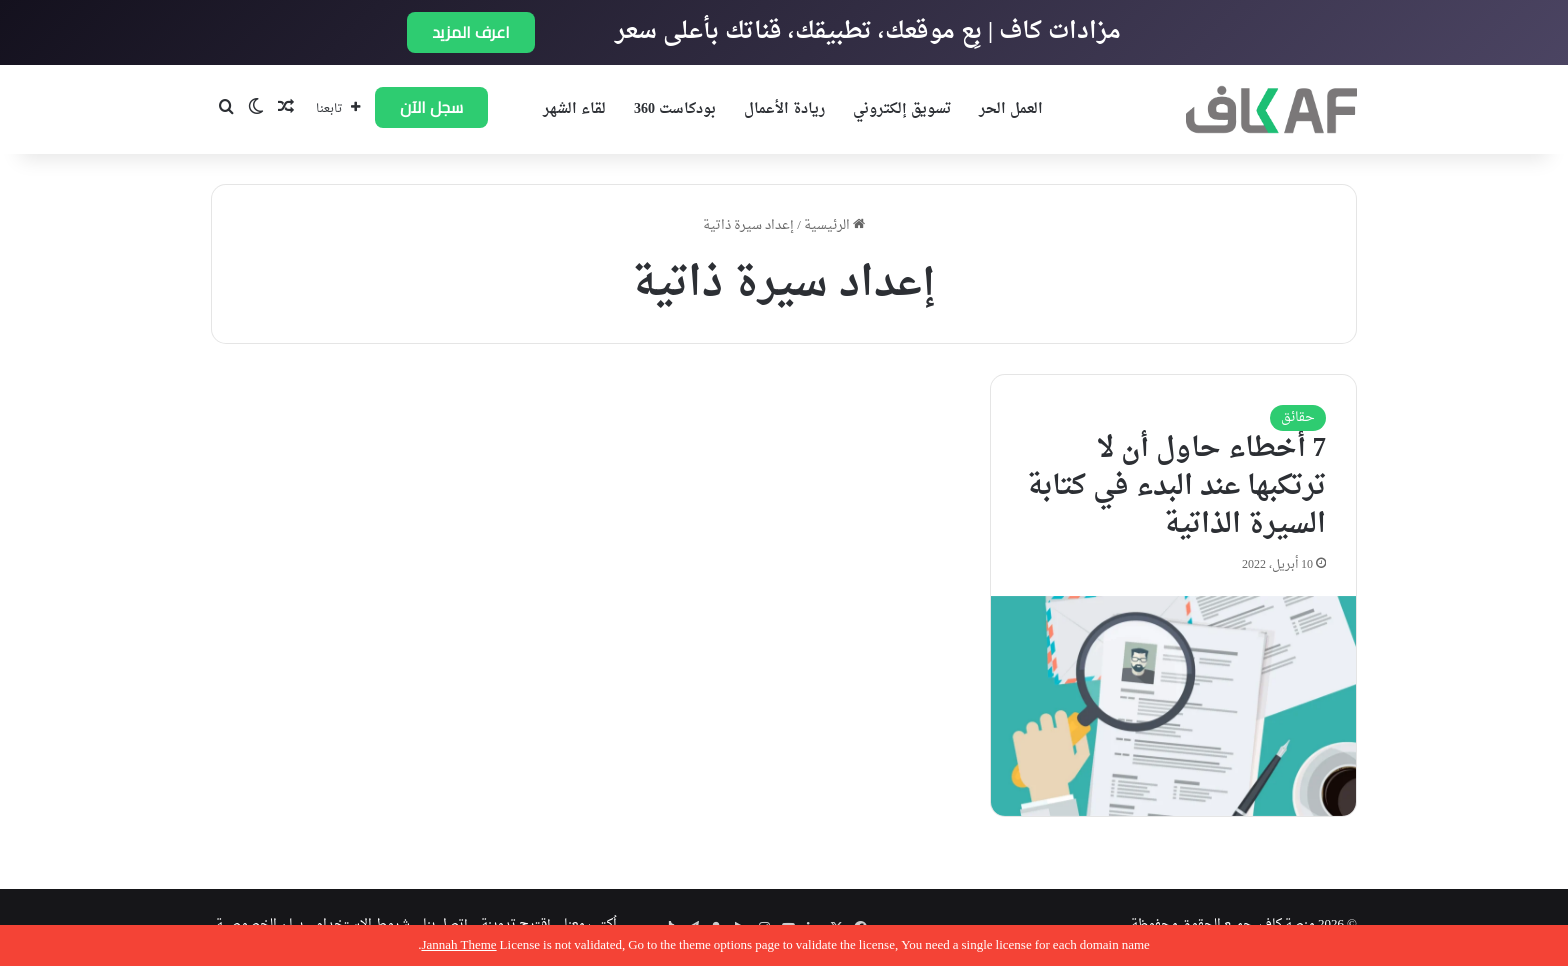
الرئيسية (834, 225)
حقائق (1298, 417)
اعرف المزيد (471, 32)
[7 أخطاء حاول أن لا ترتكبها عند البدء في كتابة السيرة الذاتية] (1173, 706)
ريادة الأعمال (784, 109)
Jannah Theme (458, 945)
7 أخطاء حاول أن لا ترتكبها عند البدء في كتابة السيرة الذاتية (1176, 487)
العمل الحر (1011, 109)
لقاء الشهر (574, 109)
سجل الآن (431, 107)
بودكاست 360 (675, 109)
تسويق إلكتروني (902, 109)
